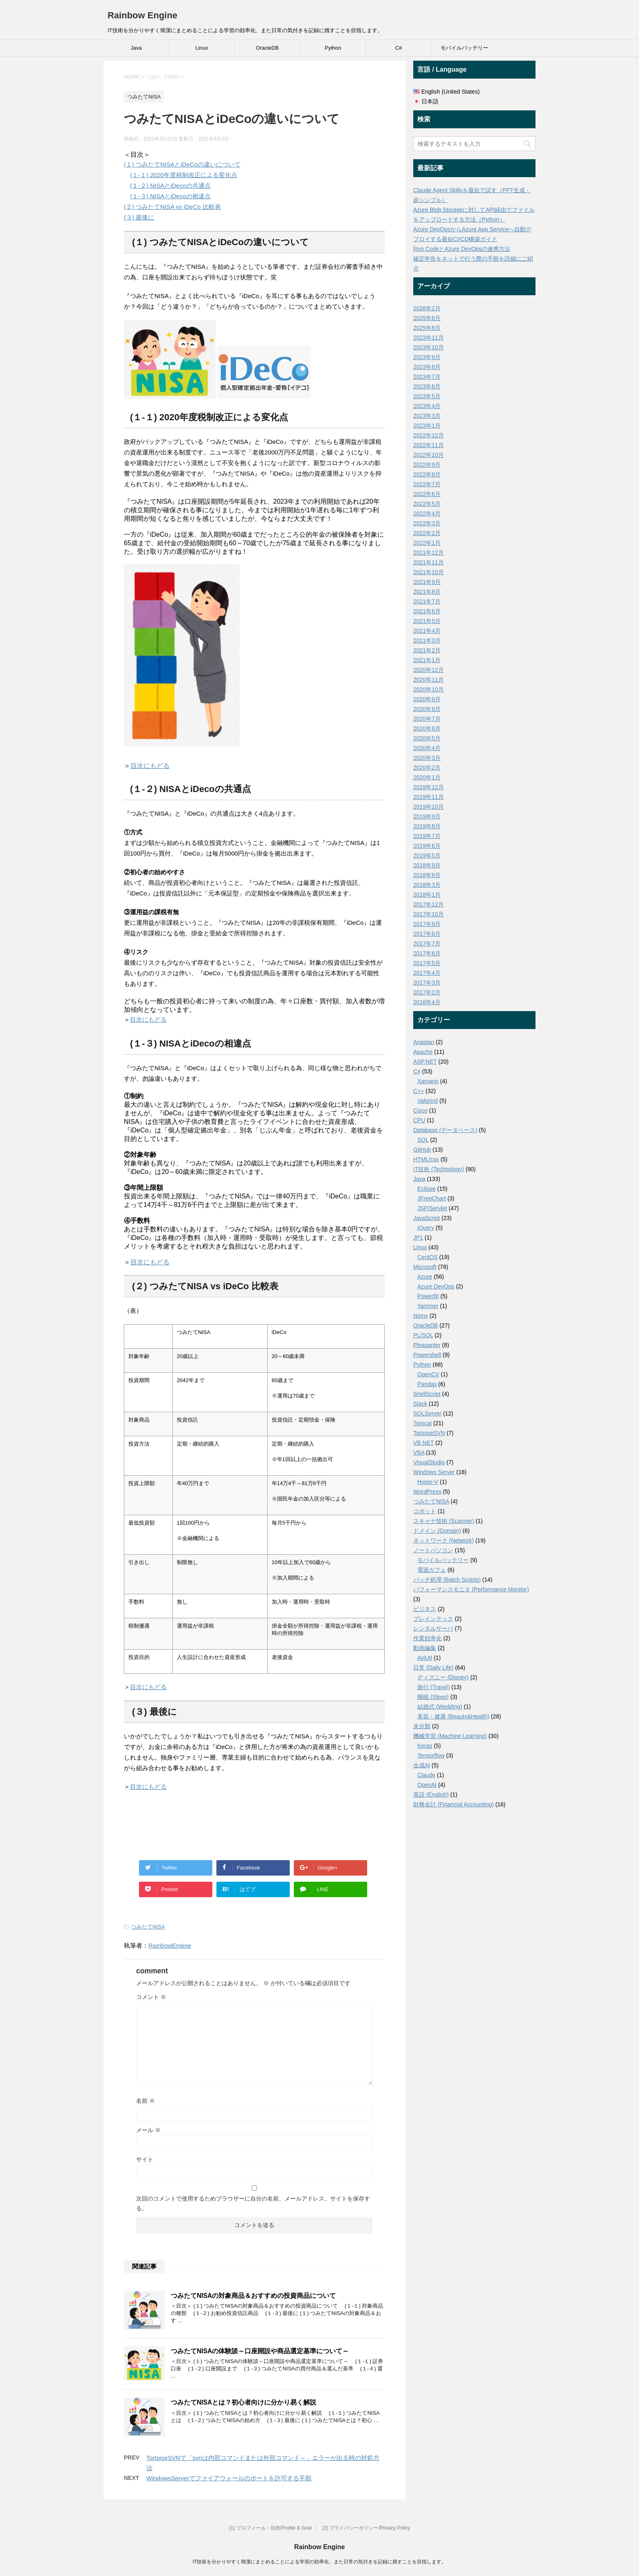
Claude (426, 1775)
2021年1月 (427, 660)
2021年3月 (427, 640)
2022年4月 (427, 513)
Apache (422, 1052)
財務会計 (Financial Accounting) (453, 1804)
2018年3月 (427, 885)
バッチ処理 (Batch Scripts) (447, 1579)
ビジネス (424, 1609)
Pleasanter (427, 1345)
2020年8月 (427, 709)
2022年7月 (427, 484)
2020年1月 (427, 777)
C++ (418, 1091)
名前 (145, 2101)
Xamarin (427, 1081)
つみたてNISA (148, 1927)
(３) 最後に (139, 217)
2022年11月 (428, 445)
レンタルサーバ (433, 1628)
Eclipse (426, 1188)
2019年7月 (427, 836)
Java (135, 48)
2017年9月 (427, 924)
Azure (424, 1276)
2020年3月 (427, 758)
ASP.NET (425, 1061)
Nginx (420, 1315)
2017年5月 (427, 963)
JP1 (418, 1237)
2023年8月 (427, 367)
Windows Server (434, 1472)
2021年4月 (427, 631)
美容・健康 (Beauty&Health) (453, 1716)
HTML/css (426, 1159)
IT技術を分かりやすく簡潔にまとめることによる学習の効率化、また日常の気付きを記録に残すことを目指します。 (320, 2562)
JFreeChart (431, 1198)
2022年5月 (427, 503)
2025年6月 (427, 328)
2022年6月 (427, 494)
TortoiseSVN (429, 1433)
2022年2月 (427, 533)
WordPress (427, 1491)
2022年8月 (427, 474)
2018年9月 (427, 865)
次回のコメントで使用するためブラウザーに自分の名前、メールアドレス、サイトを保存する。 (253, 2203)
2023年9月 (427, 357)
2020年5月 (427, 738)
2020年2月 (427, 767)
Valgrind (427, 1100)
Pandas (426, 1384)
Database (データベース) (445, 1130)
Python (333, 48)
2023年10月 (428, 347)
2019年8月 (427, 826)
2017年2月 (427, 992)
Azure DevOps (435, 1286)
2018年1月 (427, 894)
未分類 (421, 1726)
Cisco (420, 1110)
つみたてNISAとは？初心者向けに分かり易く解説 (243, 2402)
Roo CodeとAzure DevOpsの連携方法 (461, 249)
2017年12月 (428, 904)
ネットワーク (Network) (443, 1540)
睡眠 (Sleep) (433, 1697)
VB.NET (423, 1442)
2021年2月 (427, 650)
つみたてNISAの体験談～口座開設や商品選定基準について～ (260, 2351)
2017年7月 (427, 943)
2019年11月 (428, 797)
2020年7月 (427, 718)
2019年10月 (428, 806)
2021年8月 (427, 591)
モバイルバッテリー (464, 48)
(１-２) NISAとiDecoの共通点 (170, 185)
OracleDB (267, 48)
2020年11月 (428, 679)
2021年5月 (427, 621)
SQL (423, 1140)
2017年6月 (427, 953)
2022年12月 (428, 435)
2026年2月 (427, 308)
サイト (144, 2159)
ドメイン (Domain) (437, 1530)
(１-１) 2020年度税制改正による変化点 (183, 174)
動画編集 (424, 1648)
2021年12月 (428, 552)
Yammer (427, 1306)
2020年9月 (427, 699)
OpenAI (426, 1785)
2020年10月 (428, 689)
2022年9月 (427, 464)
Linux (201, 48)
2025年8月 (427, 318)
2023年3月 (427, 416)
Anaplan (423, 1042)
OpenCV (428, 1374)
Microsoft (424, 1267)
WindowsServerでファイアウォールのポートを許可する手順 (228, 2478)
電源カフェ (431, 1570)
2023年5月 (427, 396)
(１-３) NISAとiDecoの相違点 (170, 196)
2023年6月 (427, 386)
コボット (424, 1511)
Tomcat (422, 1423)
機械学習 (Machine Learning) (450, 1736)
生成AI (421, 1765)
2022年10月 (428, 455)
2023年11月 (428, 337)
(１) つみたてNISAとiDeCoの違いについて (182, 164)
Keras (424, 1745)
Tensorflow (431, 1755)
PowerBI (428, 1296)
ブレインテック (433, 1618)
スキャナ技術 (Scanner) (443, 1521)
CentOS (427, 1257)
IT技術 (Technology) (438, 1169)
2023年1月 (427, 425)
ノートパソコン (433, 1550)
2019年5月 (427, 855)
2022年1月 (427, 543)
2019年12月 (428, 787)
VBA (418, 1452)
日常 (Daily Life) (433, 1667)
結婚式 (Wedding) (439, 1706)
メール (148, 2130)
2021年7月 (427, 601)
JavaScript (426, 1218)
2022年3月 (427, 523)
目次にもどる (150, 765)
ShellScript (427, 1394)
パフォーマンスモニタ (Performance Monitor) (471, 1589)
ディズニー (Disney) (443, 1677)
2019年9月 (427, 816)
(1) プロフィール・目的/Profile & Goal (270, 2528)
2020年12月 (428, 670)
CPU (419, 1120)
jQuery (425, 1227)
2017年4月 (427, 973)
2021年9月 (427, 582)
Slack (420, 1403)
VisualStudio (429, 1462)
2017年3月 (427, 982)
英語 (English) (431, 1794)
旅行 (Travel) (433, 1687)
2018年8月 (427, 875)
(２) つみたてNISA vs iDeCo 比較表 (172, 206)
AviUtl (424, 1657)
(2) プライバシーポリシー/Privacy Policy (366, 2528)
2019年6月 (427, 846)
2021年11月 (428, 562)
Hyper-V (427, 1482)
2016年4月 (427, 1002)
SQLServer (427, 1413)
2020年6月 (427, 728)
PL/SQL (423, 1335)
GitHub (422, 1149)
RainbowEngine (169, 1945)
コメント (151, 1997)
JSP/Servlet (432, 1208)
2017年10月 (428, 914)
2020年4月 (427, 748)
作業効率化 (427, 1638)
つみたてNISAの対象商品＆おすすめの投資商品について (253, 2295)
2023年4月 (427, 406)
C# (398, 48)
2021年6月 (427, 611)
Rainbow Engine (142, 15)
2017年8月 (427, 933)
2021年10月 (428, 572)
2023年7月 (427, 376)
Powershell (427, 1355)
